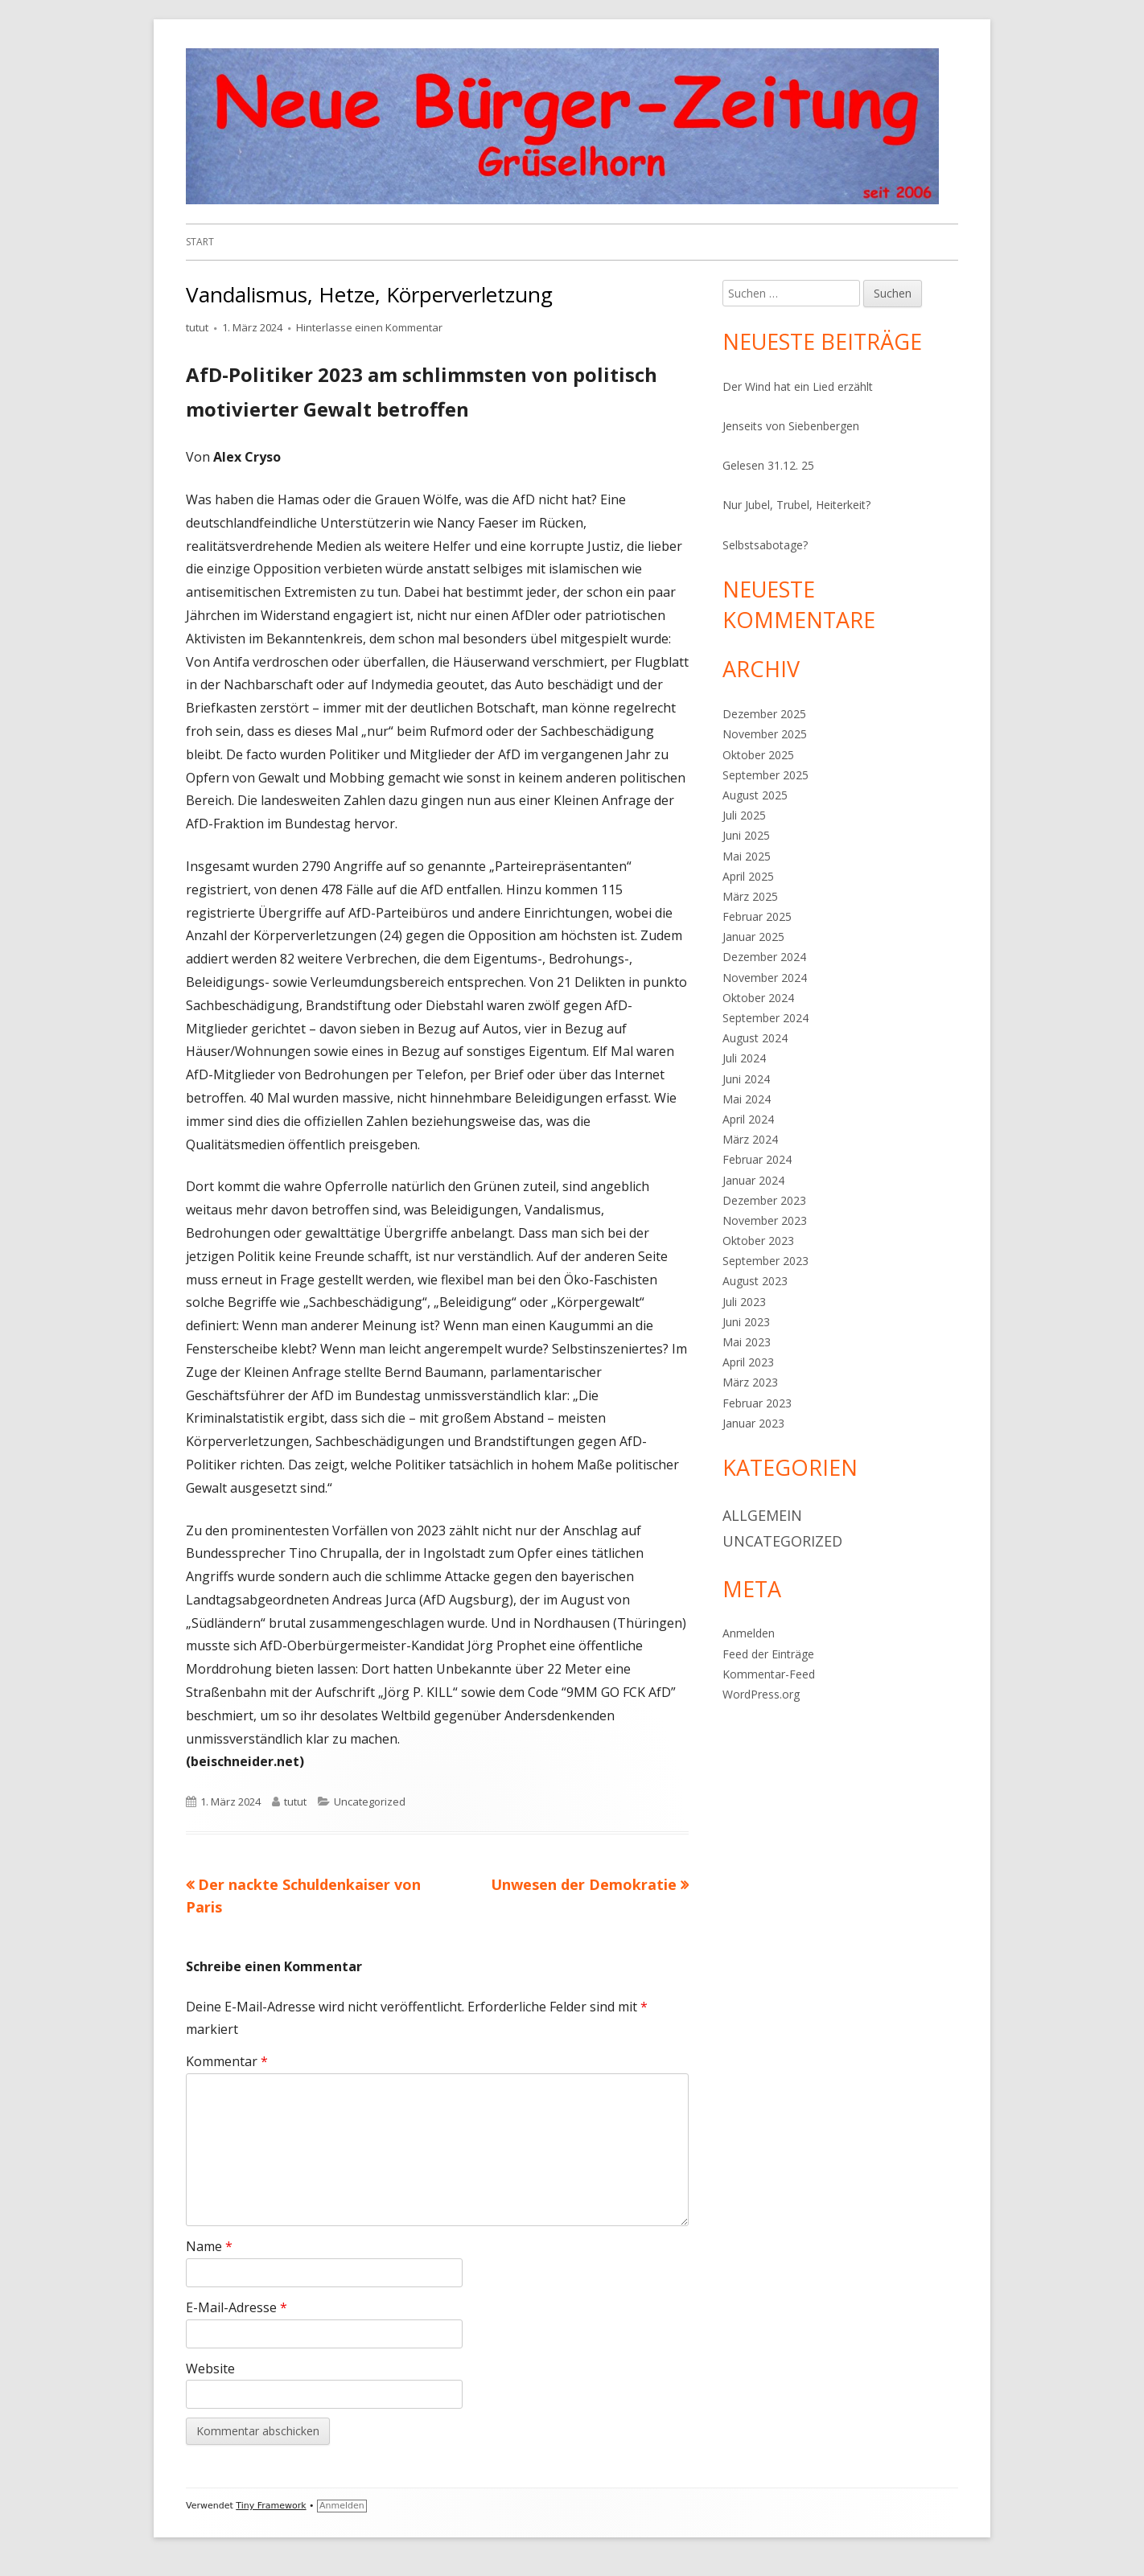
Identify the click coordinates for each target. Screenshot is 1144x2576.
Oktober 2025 (758, 754)
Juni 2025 (746, 835)
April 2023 (748, 1362)
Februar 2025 (757, 916)
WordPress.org (761, 1694)
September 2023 (765, 1260)
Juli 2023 (744, 1301)
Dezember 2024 (764, 956)
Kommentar (227, 2061)
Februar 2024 (757, 1159)
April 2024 (748, 1119)
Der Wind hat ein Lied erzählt (797, 386)
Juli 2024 (744, 1058)
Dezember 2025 (764, 713)
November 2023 (764, 1220)
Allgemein (762, 1515)
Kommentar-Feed (768, 1674)
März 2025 (750, 896)
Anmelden (748, 1633)
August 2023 (755, 1280)
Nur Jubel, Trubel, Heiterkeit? (796, 504)
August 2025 (755, 795)
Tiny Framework (271, 2505)
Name (209, 2246)
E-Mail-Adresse (236, 2307)
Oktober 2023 (758, 1240)
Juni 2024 (746, 1079)
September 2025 (765, 775)
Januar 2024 (753, 1180)
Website (210, 2368)
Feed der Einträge (768, 1654)
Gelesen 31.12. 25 (768, 465)
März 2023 (750, 1382)
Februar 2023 (757, 1403)
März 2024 (750, 1139)
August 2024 (755, 1038)
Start (200, 242)
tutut (197, 327)
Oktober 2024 (758, 997)
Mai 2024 (746, 1099)
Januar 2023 (753, 1423)
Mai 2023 (746, 1342)
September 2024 (765, 1017)
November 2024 (764, 977)
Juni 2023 (746, 1321)
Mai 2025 (746, 856)
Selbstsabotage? (765, 545)
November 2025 (764, 734)
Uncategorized (369, 1801)
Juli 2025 (744, 815)
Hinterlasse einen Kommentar (369, 327)
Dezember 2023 (764, 1200)
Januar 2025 (753, 936)
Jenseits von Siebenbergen (790, 425)
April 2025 (748, 876)
